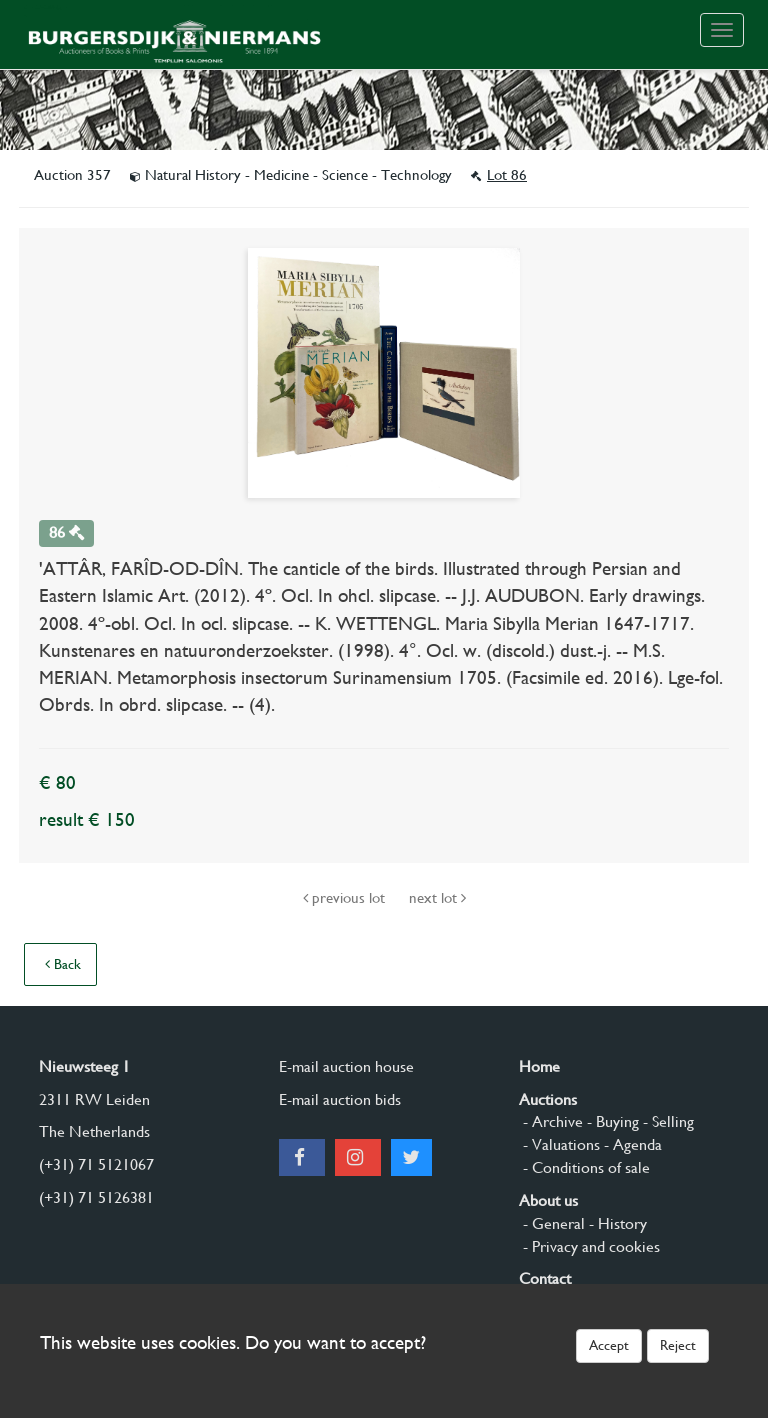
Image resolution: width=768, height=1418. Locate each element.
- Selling (666, 1121)
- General (552, 1223)
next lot (437, 898)
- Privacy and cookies (589, 1246)
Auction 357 (74, 175)
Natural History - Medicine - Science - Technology (293, 175)
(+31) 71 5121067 (96, 1164)
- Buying (611, 1121)
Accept (609, 1345)
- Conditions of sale (584, 1167)
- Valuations (559, 1144)
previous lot (346, 898)
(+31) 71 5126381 (96, 1197)
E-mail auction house (346, 1066)
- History (616, 1223)
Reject (678, 1345)
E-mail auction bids (340, 1099)
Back (63, 964)
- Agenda (631, 1144)
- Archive (551, 1121)
